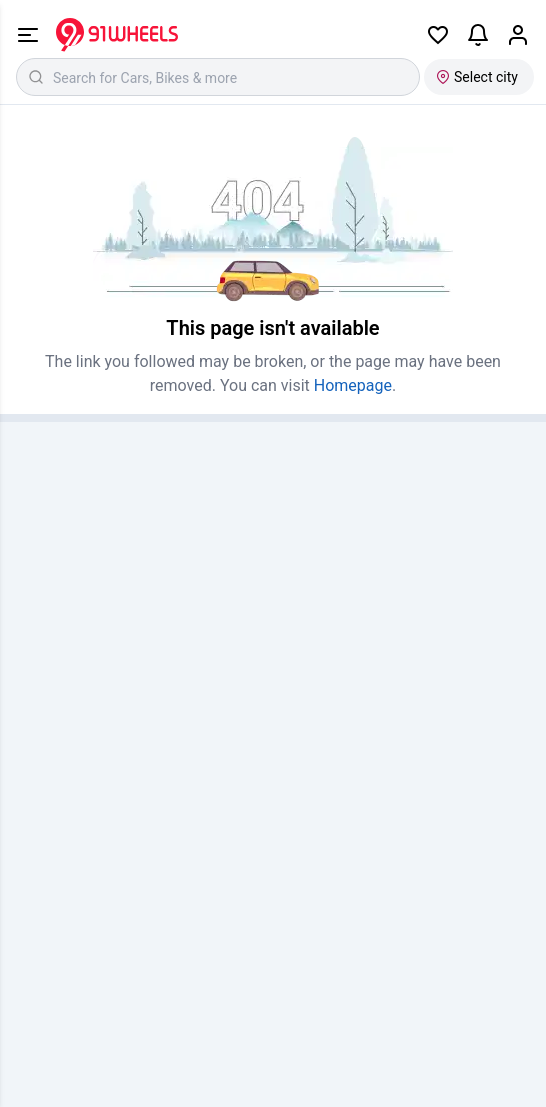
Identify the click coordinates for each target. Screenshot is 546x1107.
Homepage (353, 385)
